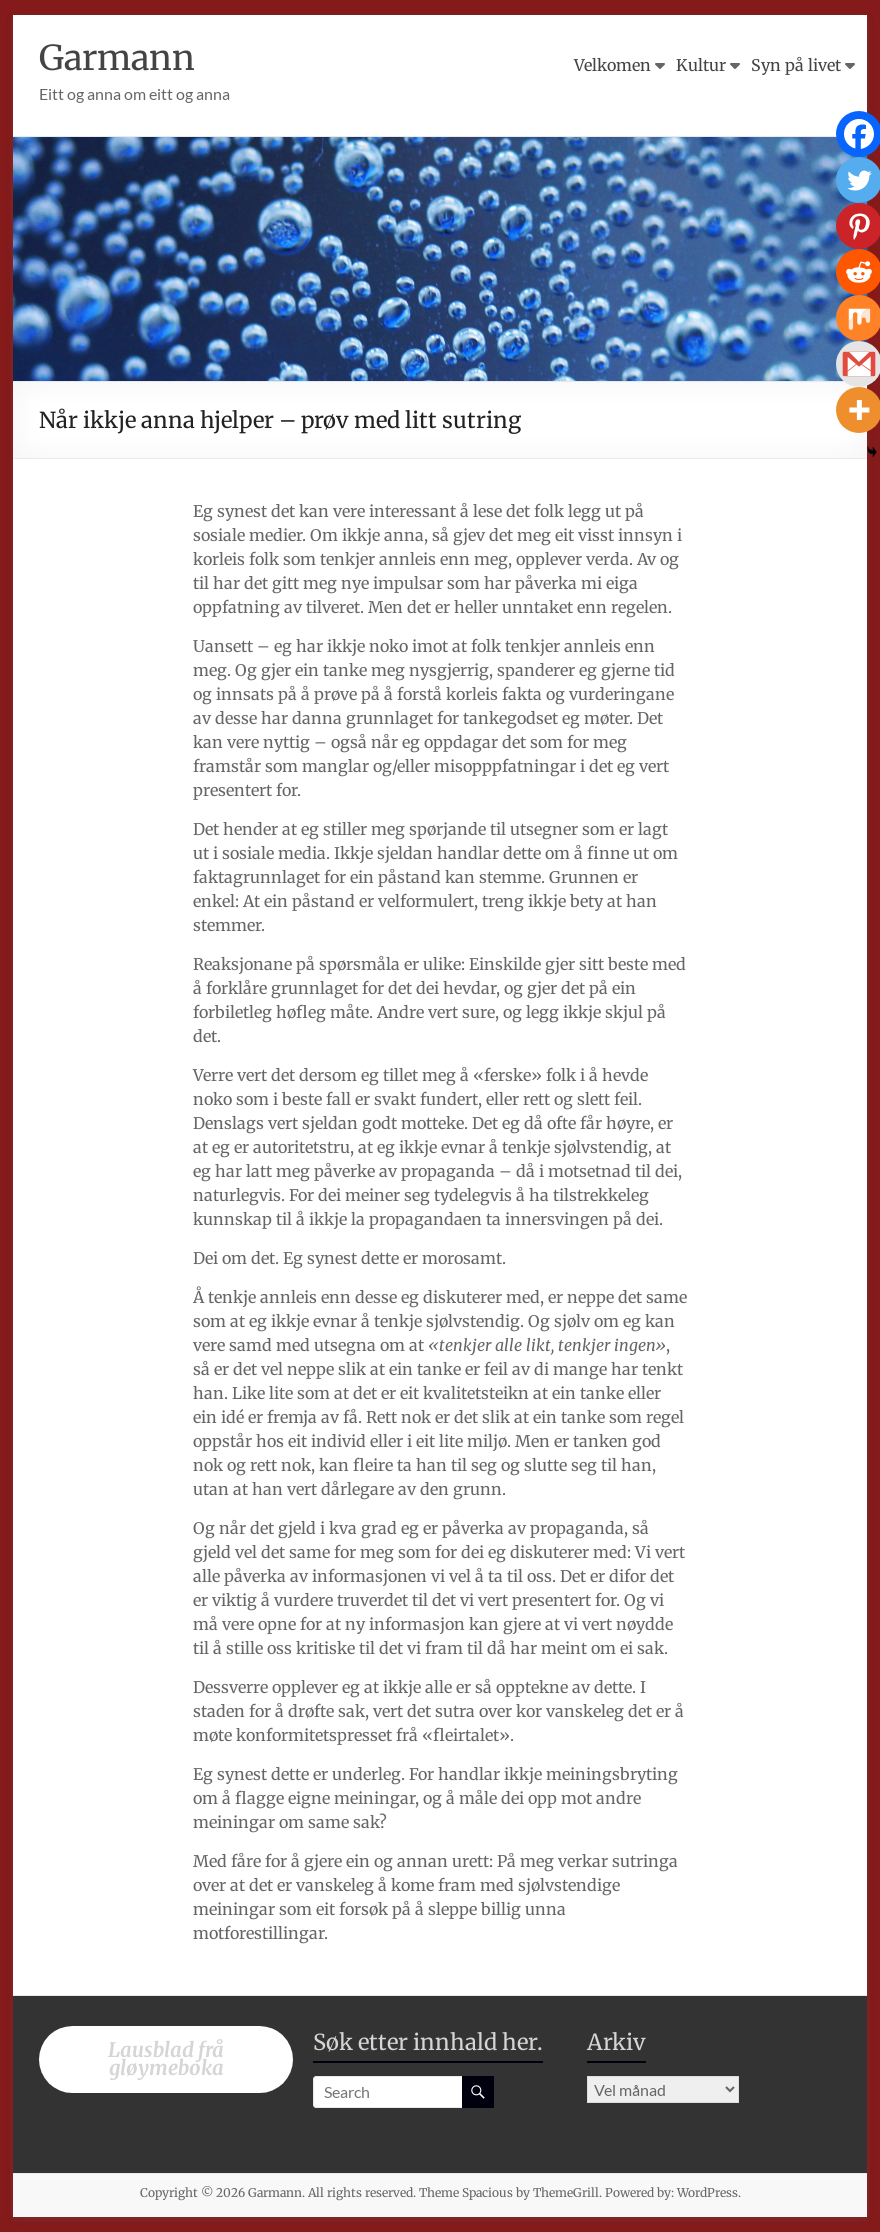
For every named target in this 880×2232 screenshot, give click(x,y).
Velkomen (612, 65)
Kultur (701, 65)
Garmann (121, 57)
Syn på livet (796, 65)
